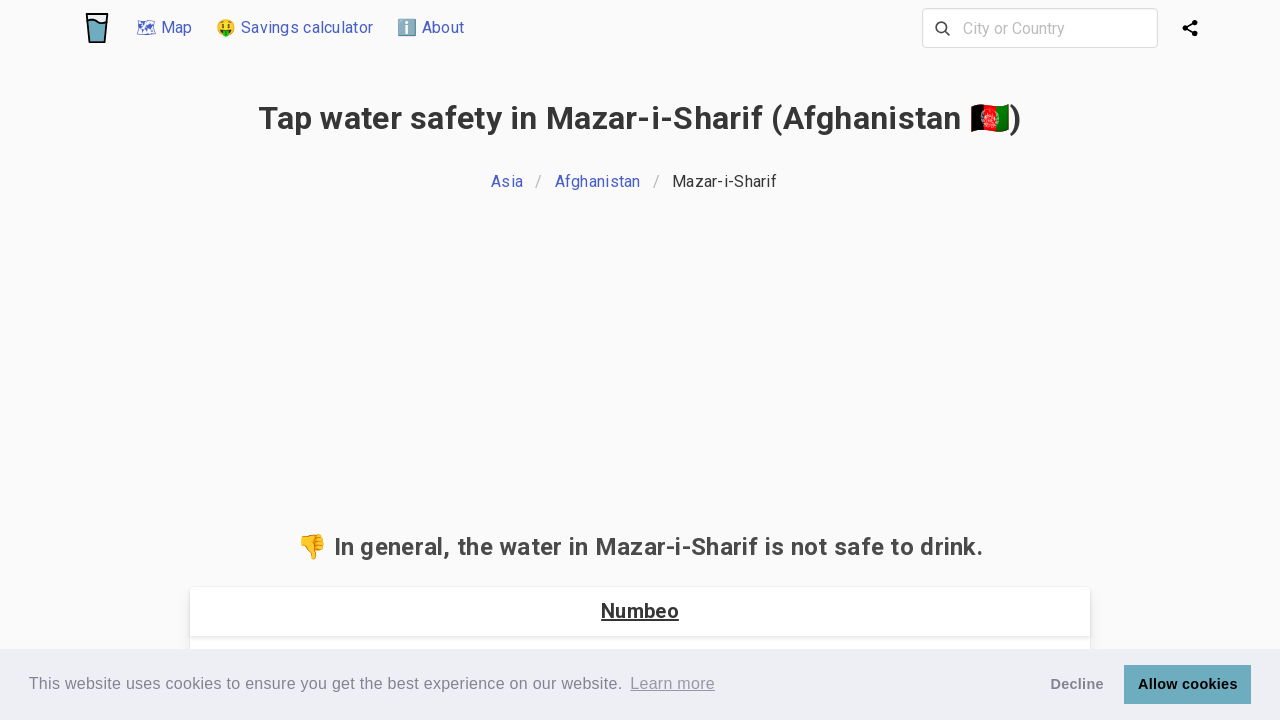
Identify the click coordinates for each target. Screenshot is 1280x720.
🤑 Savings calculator (294, 27)
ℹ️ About (430, 27)
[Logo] (97, 28)
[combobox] (1040, 28)
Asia (507, 181)
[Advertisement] (640, 368)
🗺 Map (164, 27)
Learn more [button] (672, 683)
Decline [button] (1077, 684)
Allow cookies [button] (1188, 684)
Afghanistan (598, 181)
